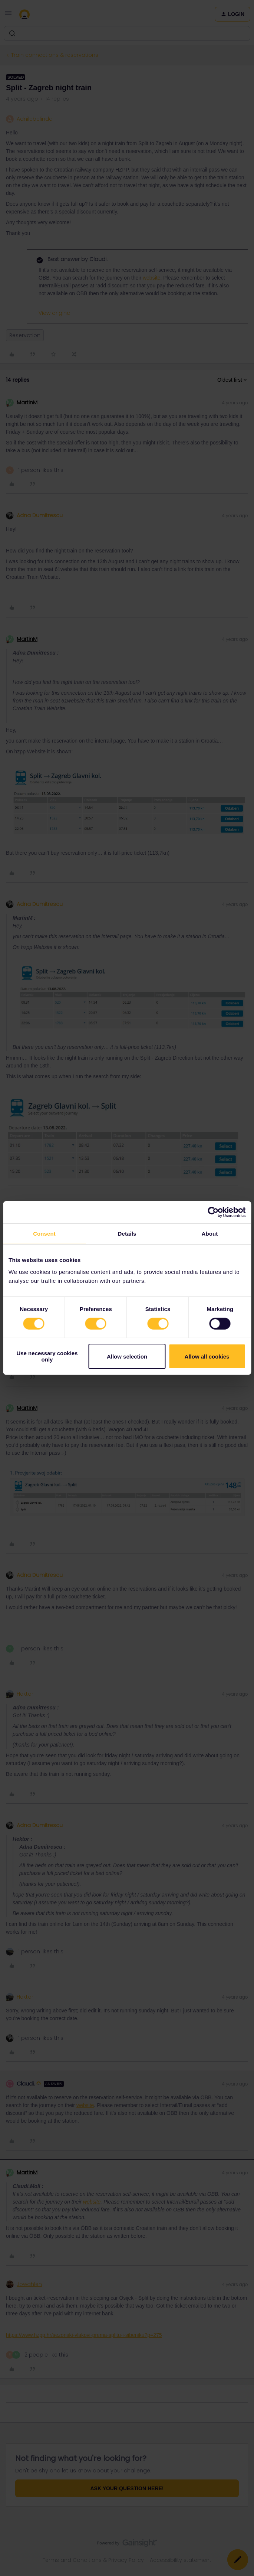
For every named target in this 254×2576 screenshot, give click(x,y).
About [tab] (210, 1233)
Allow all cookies (207, 1356)
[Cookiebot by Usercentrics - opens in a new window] (213, 1212)
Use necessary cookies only (46, 1356)
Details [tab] (127, 1233)
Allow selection (127, 1356)
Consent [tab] (44, 1233)
